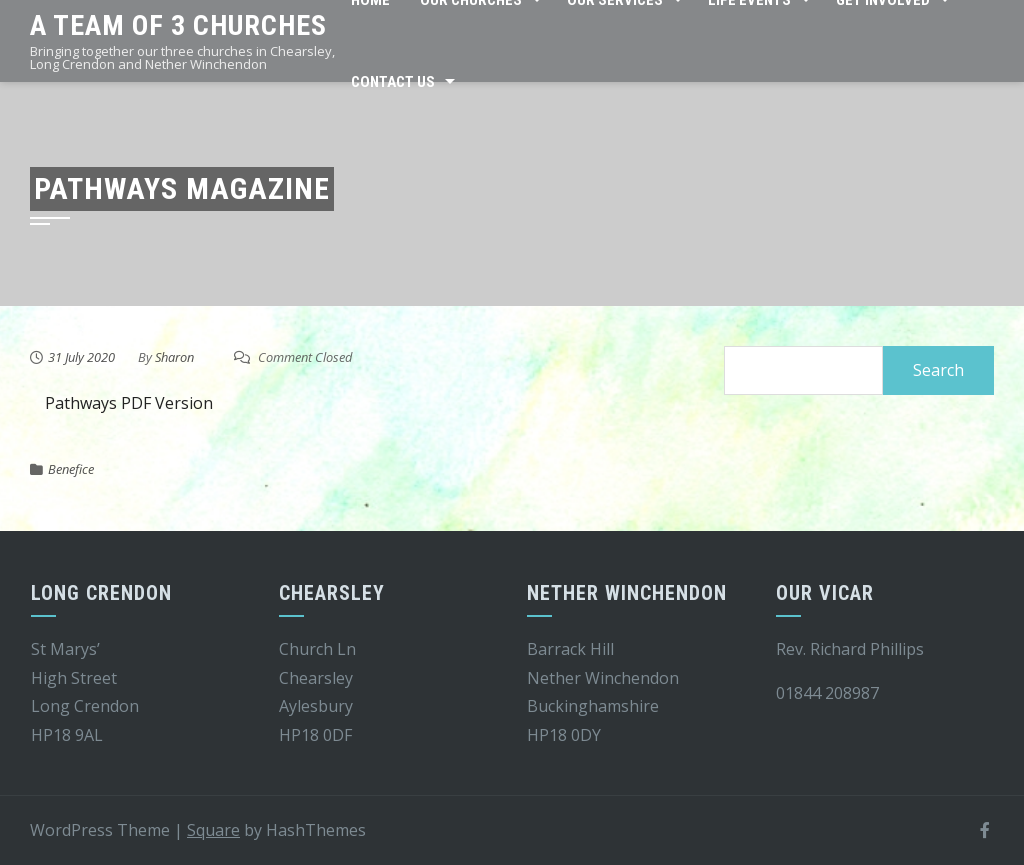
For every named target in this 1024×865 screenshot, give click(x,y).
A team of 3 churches (178, 25)
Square (213, 830)
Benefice (71, 469)
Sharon (174, 357)
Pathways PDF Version (129, 403)
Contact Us (393, 82)
